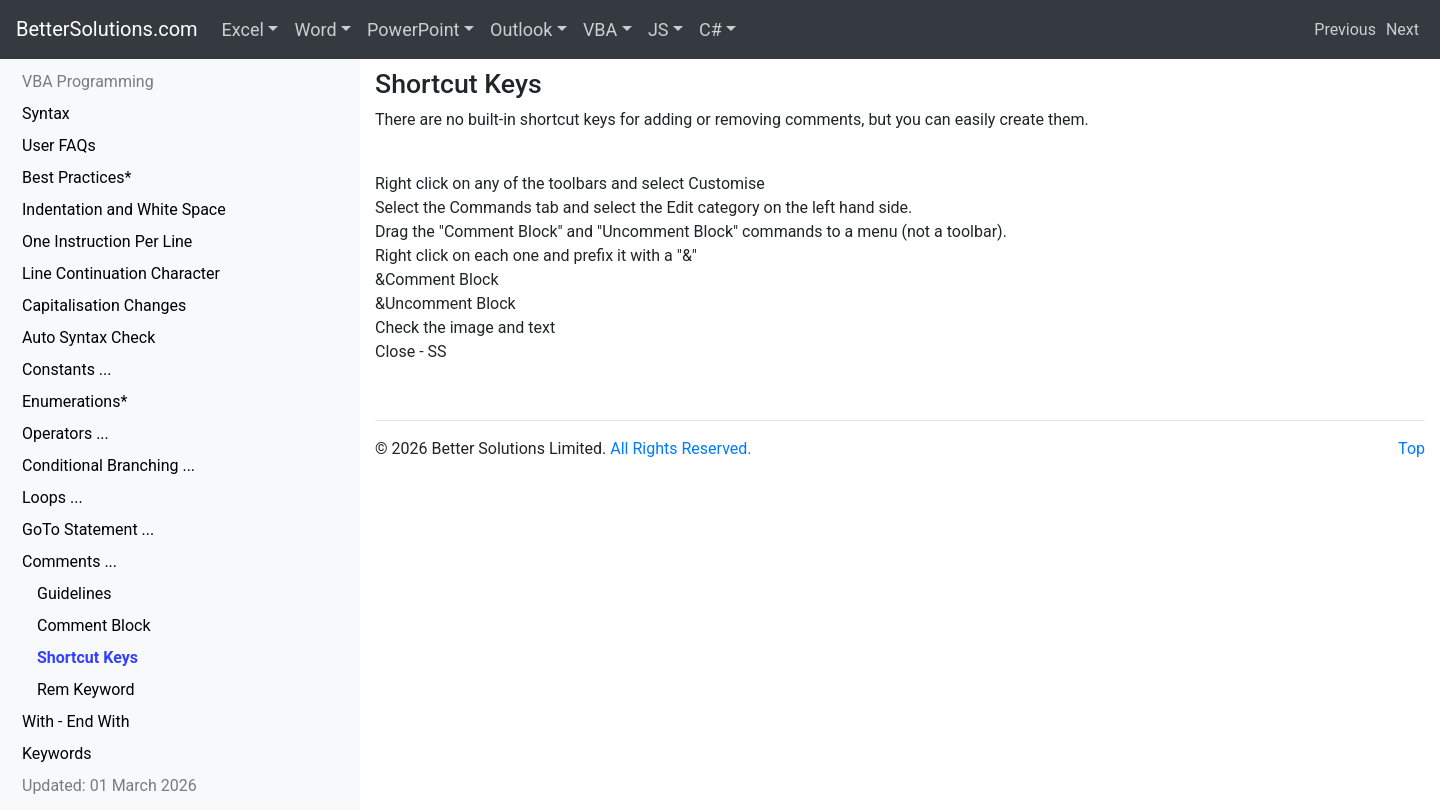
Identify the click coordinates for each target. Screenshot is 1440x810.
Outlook (521, 29)
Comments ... (69, 561)
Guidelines (74, 593)
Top (1411, 448)
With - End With (76, 721)
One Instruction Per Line (107, 241)
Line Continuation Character (121, 273)
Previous (1345, 29)
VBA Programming (88, 81)
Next (1402, 29)
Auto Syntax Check (88, 337)
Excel (243, 29)
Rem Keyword (86, 689)
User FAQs (59, 145)
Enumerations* (74, 401)
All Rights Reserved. (680, 448)
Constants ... (67, 369)
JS (658, 29)
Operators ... (65, 433)
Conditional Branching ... (108, 465)
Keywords (57, 753)
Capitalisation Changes (104, 305)
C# (710, 29)
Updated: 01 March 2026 (109, 785)
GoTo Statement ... (88, 529)
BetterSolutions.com (107, 29)
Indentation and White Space (124, 209)
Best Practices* (76, 177)
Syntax (46, 113)
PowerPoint (413, 29)
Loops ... (52, 497)
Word (315, 29)
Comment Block (94, 625)
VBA (600, 29)
